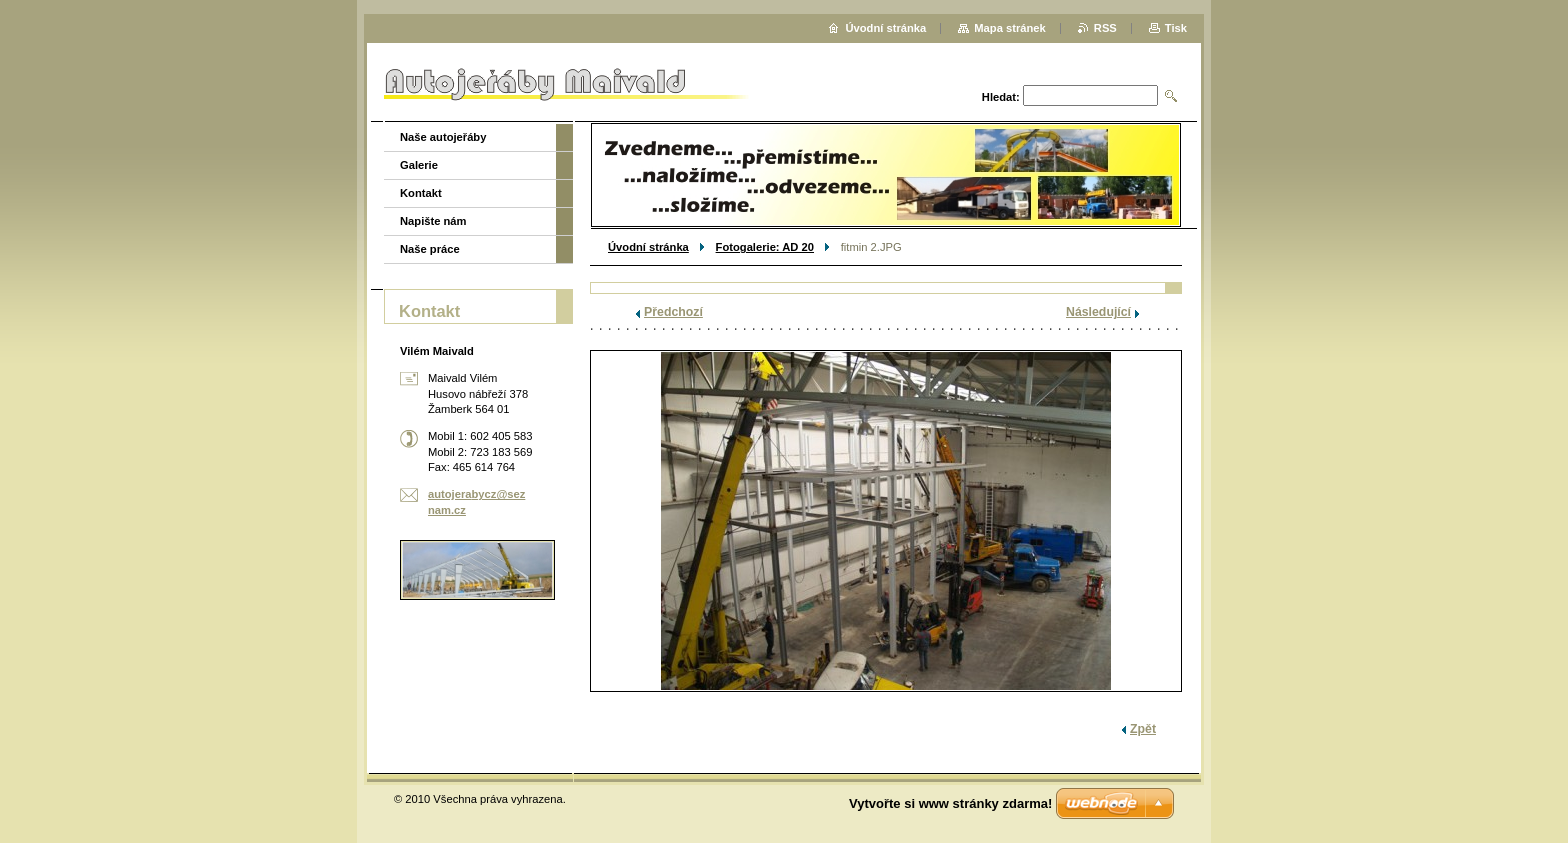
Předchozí (673, 312)
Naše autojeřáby (443, 137)
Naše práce (430, 249)
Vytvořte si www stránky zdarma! (950, 803)
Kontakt (421, 193)
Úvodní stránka (648, 247)
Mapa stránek (1010, 28)
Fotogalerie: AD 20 (765, 247)
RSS (1105, 28)
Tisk (1176, 28)
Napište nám (433, 221)
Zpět (1143, 729)
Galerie (419, 165)
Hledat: (1001, 97)
